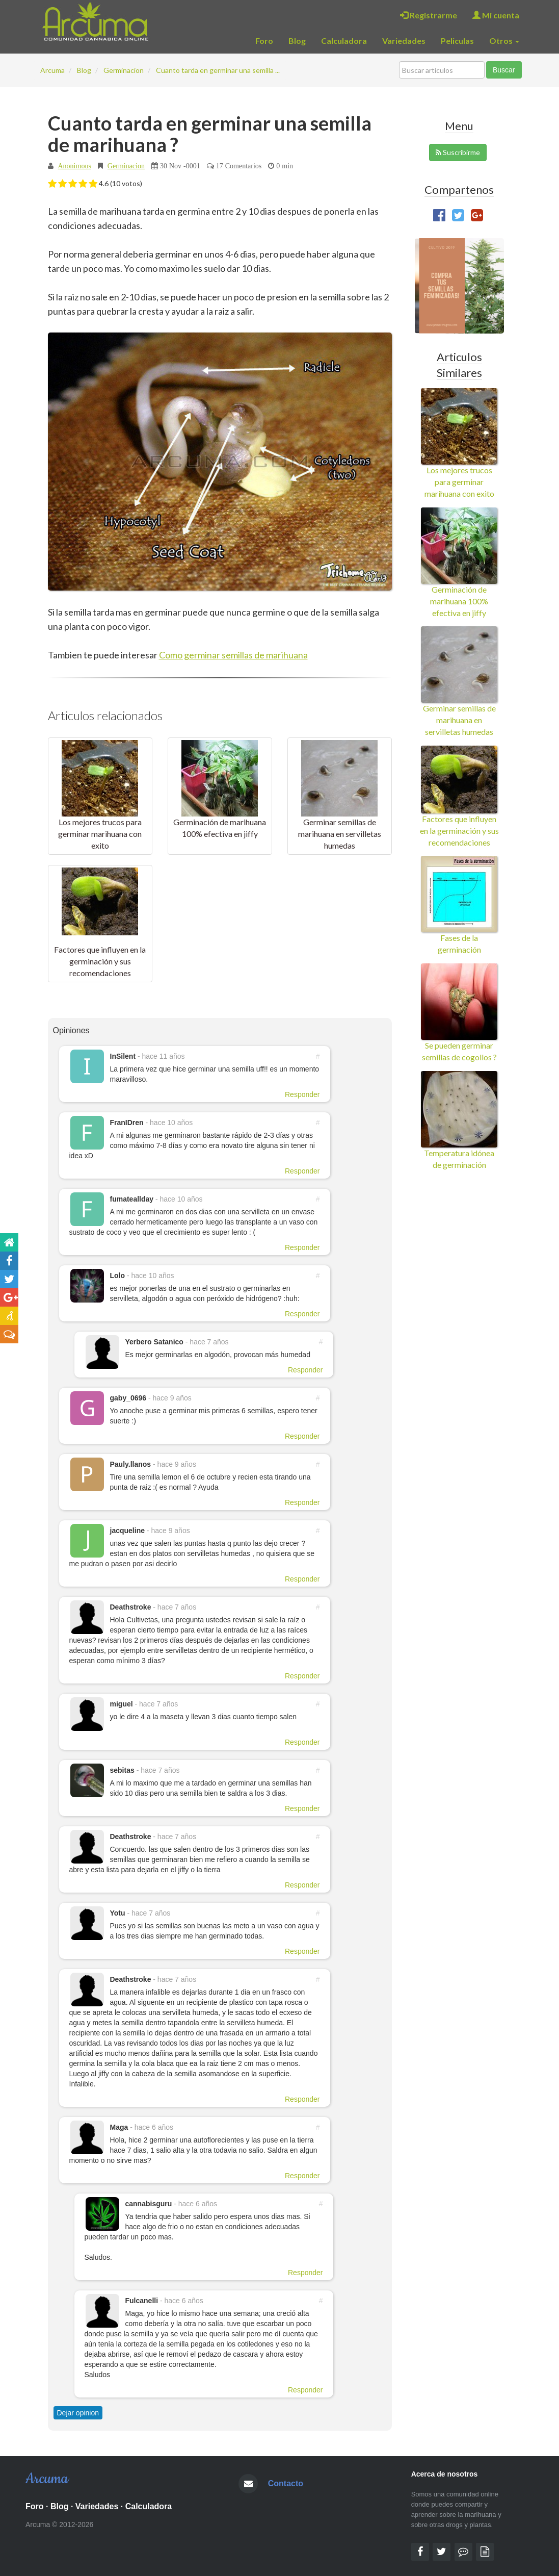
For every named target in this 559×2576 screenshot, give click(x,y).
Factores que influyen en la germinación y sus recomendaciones (100, 961)
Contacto (285, 2483)
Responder (302, 1094)
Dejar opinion (78, 2413)
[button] (52, 184)
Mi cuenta (495, 15)
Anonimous (74, 165)
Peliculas (457, 40)
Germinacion (126, 165)
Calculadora (344, 40)
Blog (297, 40)
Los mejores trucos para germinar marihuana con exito (100, 833)
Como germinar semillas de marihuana (233, 654)
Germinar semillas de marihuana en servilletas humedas (339, 833)
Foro (264, 40)
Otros (504, 40)
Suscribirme (458, 152)
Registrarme (428, 15)
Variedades (403, 40)
